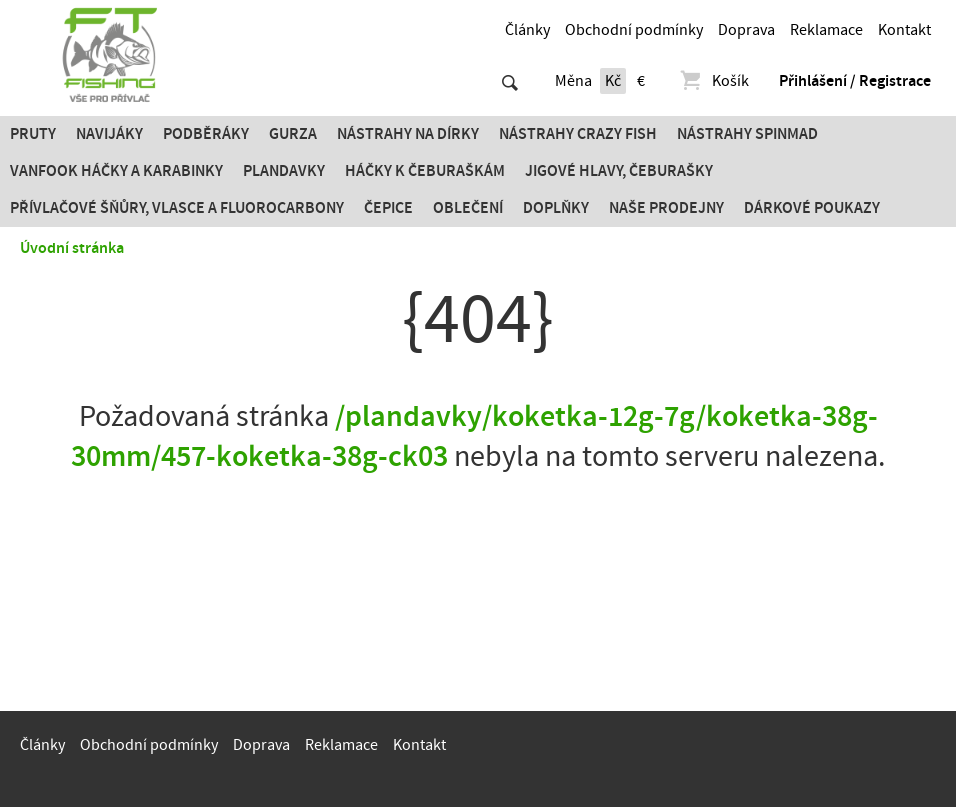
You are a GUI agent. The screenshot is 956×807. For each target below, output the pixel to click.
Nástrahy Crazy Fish (578, 134)
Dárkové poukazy (812, 208)
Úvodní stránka (72, 248)
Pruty (33, 134)
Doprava (746, 30)
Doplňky (556, 208)
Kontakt (904, 30)
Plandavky (284, 171)
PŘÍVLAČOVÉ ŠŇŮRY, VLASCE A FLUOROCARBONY (177, 208)
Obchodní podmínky (634, 30)
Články (527, 30)
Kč (613, 81)
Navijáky (109, 134)
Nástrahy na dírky (408, 134)
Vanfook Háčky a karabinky (116, 171)
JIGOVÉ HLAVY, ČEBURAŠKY (619, 171)
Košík (713, 81)
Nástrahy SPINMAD (747, 134)
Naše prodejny (666, 208)
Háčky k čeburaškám (425, 171)
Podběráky (206, 134)
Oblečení (468, 208)
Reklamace (826, 30)
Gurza (293, 134)
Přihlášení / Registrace (855, 81)
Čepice (388, 208)
